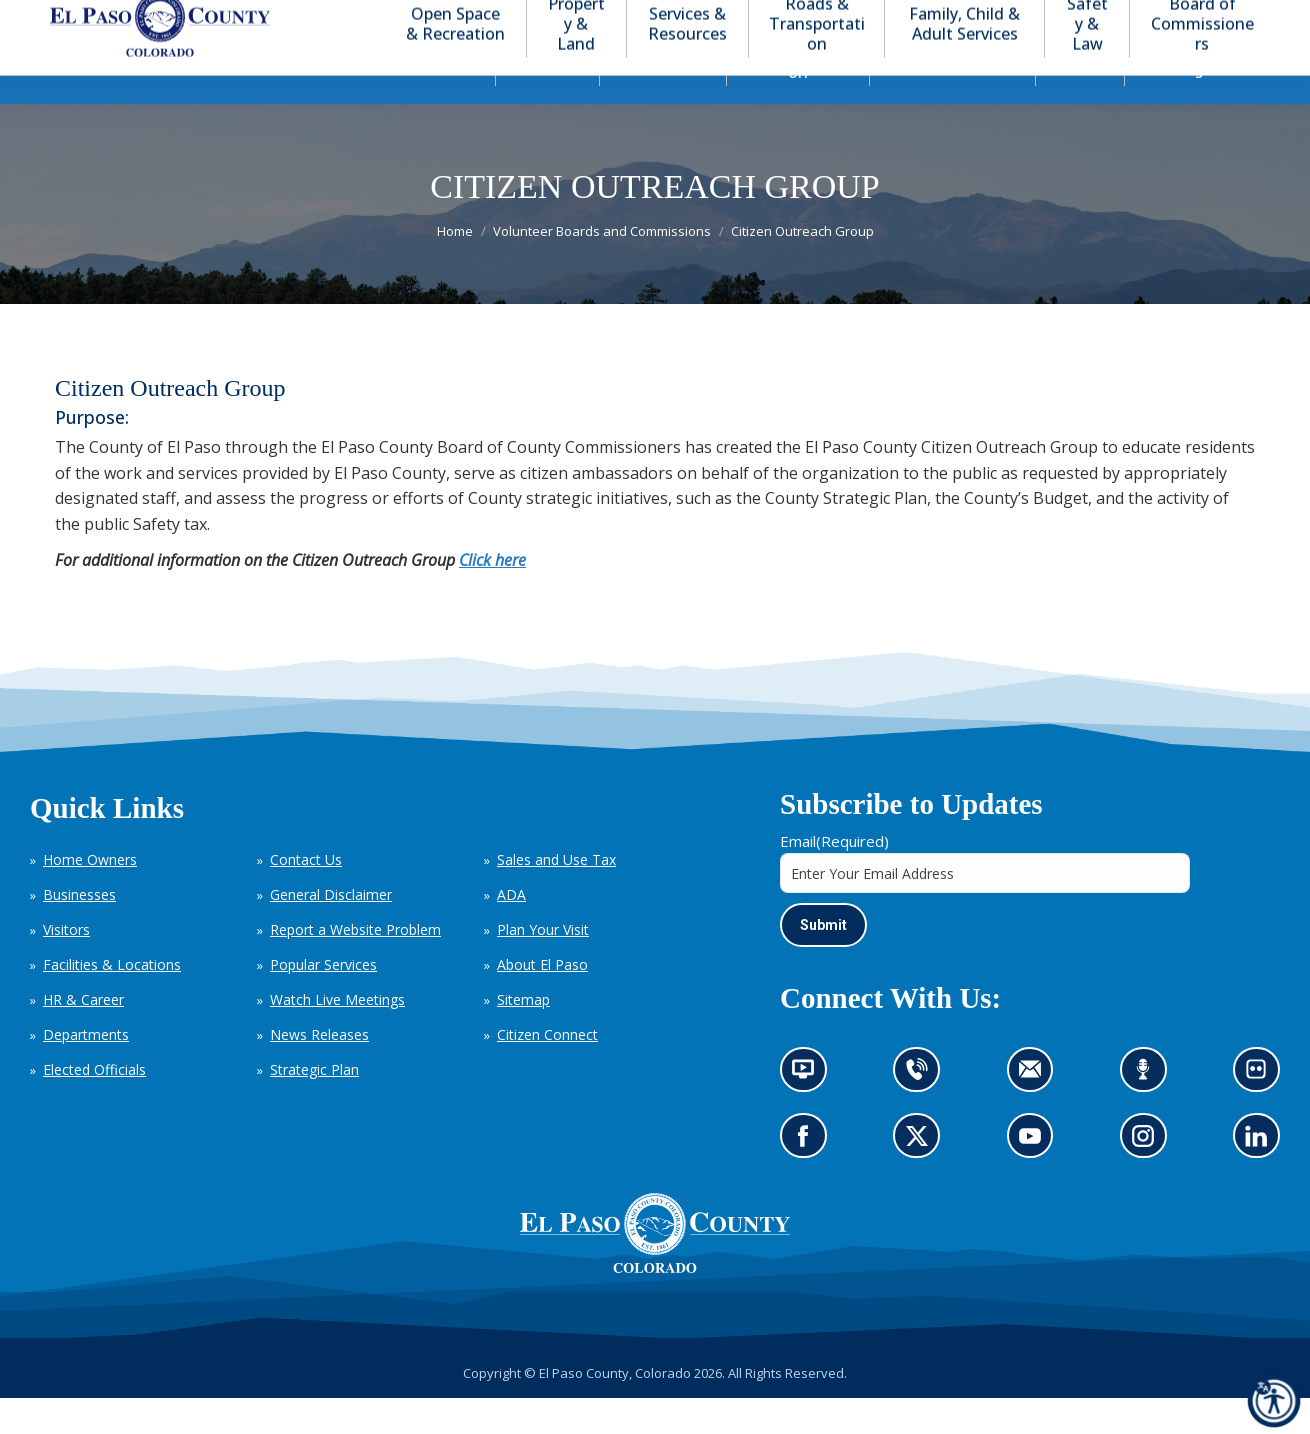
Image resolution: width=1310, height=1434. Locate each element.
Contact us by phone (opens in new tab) (922, 1111)
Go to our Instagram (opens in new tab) (1149, 1178)
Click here (492, 596)
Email (834, 877)
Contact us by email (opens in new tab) (1036, 1111)
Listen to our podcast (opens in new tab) (1148, 1111)
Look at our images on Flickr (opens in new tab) (1262, 1111)
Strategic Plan (314, 1105)
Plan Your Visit (543, 965)
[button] (1182, 18)
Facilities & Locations (112, 1000)
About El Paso (542, 1000)
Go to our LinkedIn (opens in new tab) (1261, 1178)
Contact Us (306, 895)
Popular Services (323, 1000)
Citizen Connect (547, 1070)
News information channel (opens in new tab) (809, 1111)
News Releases (319, 1070)
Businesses (79, 930)
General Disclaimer (331, 930)
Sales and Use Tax (556, 895)
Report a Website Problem (355, 965)
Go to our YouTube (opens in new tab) (1035, 1178)
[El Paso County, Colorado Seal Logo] (655, 1304)
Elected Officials (94, 1105)
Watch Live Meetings (337, 1035)
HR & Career (83, 1035)
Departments (86, 1070)
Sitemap (523, 1035)
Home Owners (90, 895)
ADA (511, 930)
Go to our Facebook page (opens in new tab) (808, 1178)
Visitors (66, 965)
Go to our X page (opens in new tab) (922, 1178)
